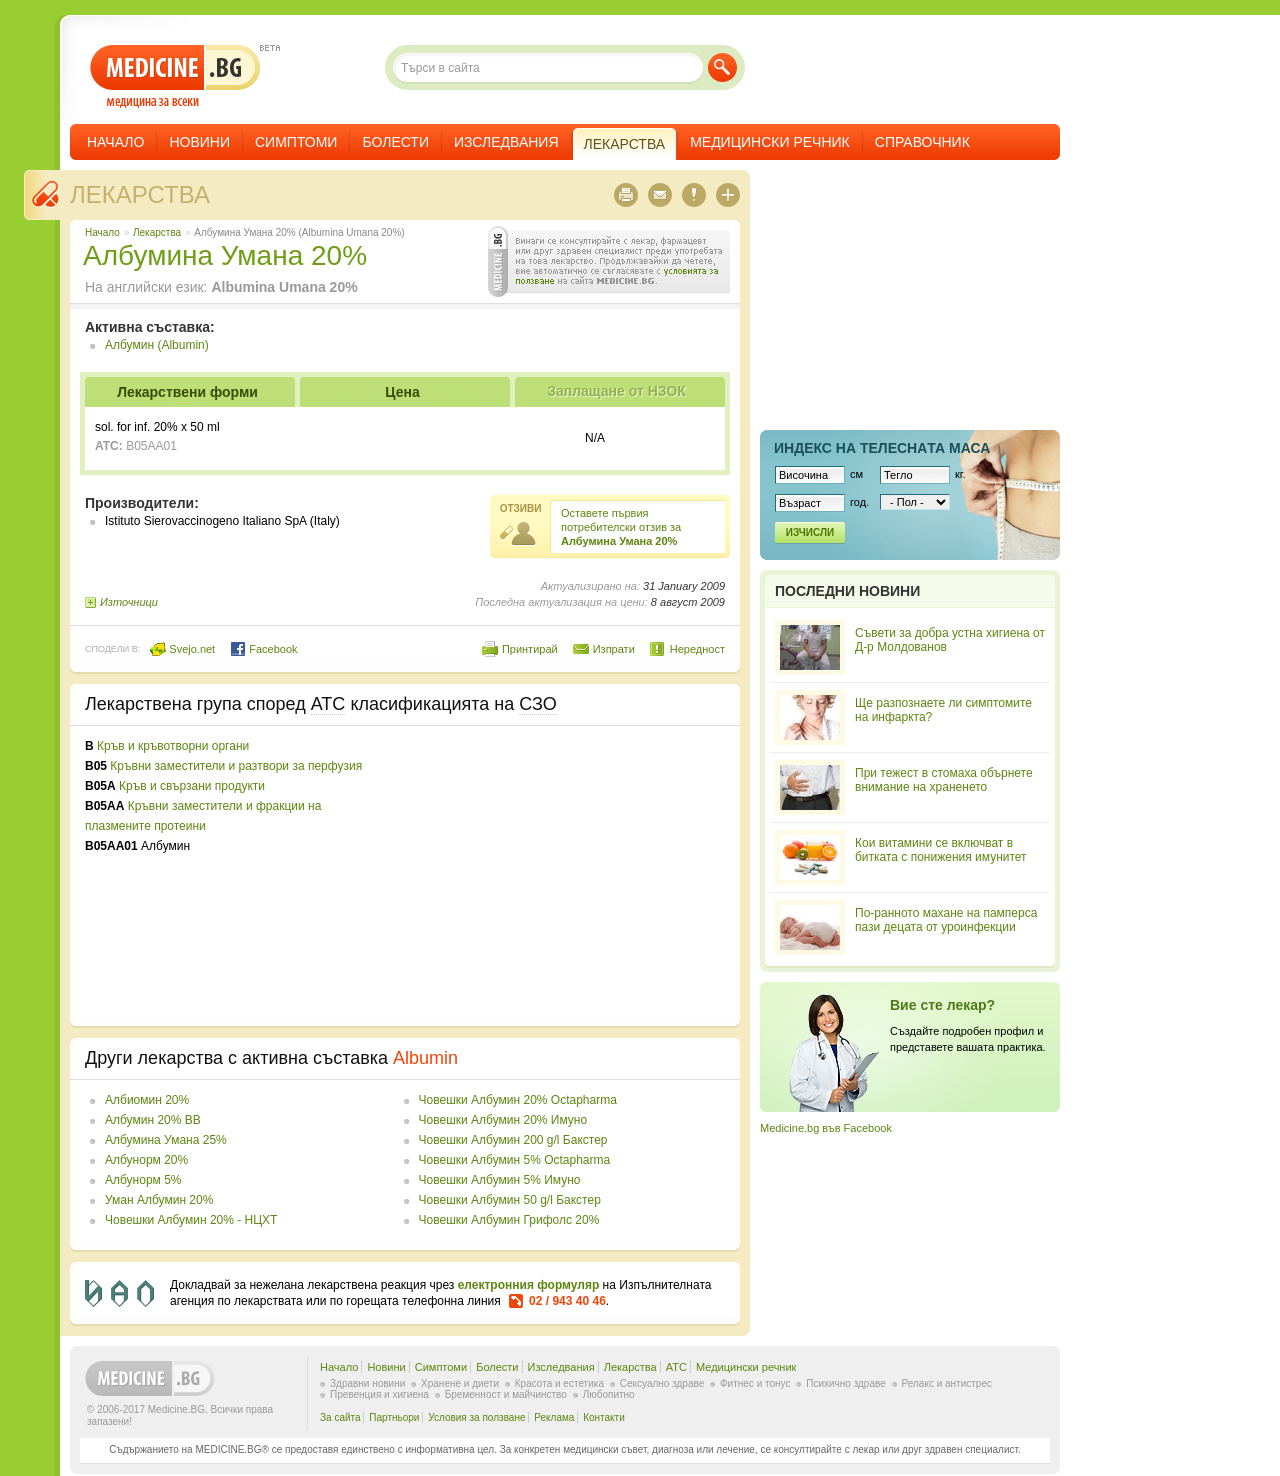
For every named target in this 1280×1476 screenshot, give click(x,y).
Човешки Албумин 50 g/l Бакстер (510, 1200)
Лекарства (140, 194)
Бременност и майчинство (506, 1394)
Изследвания (506, 142)
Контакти (604, 1417)
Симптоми (296, 142)
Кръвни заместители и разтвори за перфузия (236, 766)
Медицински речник (770, 142)
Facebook (263, 649)
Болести (395, 142)
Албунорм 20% (146, 1160)
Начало (115, 142)
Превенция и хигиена (379, 1394)
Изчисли (810, 532)
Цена (402, 392)
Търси (722, 67)
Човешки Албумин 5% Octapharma (515, 1160)
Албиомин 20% (147, 1100)
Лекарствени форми (187, 392)
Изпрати (614, 649)
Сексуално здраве (662, 1383)
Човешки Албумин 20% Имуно (503, 1120)
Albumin (425, 1058)
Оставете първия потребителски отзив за (621, 527)
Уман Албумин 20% (159, 1200)
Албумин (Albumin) (157, 345)
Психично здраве (846, 1383)
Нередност (697, 649)
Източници (129, 602)
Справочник (922, 142)
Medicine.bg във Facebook (826, 1128)
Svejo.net (182, 649)
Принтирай (530, 649)
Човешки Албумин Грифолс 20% (509, 1220)
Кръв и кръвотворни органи (173, 746)
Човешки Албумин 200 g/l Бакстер (513, 1140)
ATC (676, 1367)
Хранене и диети (460, 1383)
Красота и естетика (559, 1383)
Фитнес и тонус (755, 1383)
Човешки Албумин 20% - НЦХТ (191, 1220)
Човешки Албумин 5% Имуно (500, 1180)
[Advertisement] (562, 876)
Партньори (394, 1417)
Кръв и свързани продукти (192, 786)
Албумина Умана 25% (166, 1140)
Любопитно (609, 1394)
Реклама (554, 1417)
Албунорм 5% (143, 1180)
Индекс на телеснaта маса (882, 448)
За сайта (340, 1417)
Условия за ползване (476, 1417)
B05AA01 (151, 446)
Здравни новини (367, 1383)
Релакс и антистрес (947, 1383)
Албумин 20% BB (153, 1120)
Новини (199, 142)
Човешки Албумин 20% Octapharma (518, 1100)
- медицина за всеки (175, 76)
